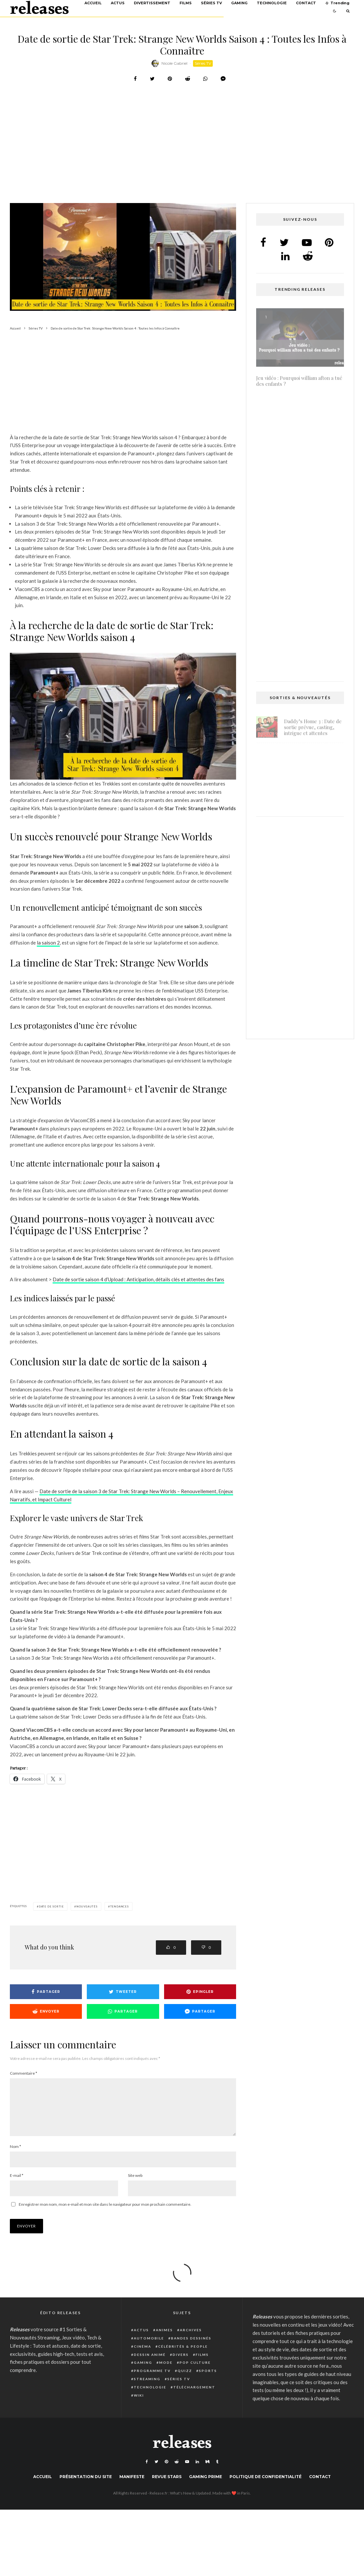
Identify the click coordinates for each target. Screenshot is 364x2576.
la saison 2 (48, 943)
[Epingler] (170, 78)
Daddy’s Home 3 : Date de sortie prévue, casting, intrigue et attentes (313, 734)
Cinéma (142, 2357)
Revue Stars (167, 2487)
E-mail (16, 2185)
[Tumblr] (217, 2472)
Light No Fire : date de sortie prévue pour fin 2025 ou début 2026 (309, 766)
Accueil (93, 3)
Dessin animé (150, 2365)
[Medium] (207, 2472)
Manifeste (131, 2487)
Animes (164, 2340)
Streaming (147, 2389)
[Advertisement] (168, 154)
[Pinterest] (166, 2472)
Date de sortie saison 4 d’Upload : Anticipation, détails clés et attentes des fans (138, 1279)
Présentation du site (86, 2487)
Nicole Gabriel (174, 63)
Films (186, 3)
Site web (135, 2185)
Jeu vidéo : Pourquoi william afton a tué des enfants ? (299, 388)
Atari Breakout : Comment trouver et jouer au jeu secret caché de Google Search (297, 570)
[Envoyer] (187, 78)
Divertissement (152, 3)
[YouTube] (187, 2472)
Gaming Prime (205, 2487)
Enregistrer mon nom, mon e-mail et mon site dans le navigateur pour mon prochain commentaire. (105, 2214)
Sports (208, 2381)
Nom (15, 2156)
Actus (118, 3)
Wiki (139, 2406)
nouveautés (87, 1906)
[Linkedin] (197, 2472)
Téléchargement (194, 2398)
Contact (306, 3)
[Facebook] (146, 2472)
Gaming (239, 3)
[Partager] (135, 78)
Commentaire (23, 2073)
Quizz (185, 2381)
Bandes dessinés (191, 2349)
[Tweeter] (152, 78)
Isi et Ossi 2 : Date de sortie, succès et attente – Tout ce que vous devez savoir (300, 477)
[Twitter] (156, 2472)
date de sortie (51, 1906)
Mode (166, 2373)
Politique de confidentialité (266, 2487)
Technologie (272, 3)
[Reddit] (176, 2472)
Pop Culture (195, 2373)
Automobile (149, 2349)
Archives (191, 2340)
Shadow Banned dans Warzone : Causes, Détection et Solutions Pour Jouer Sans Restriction (309, 803)
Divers (181, 2365)
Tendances (119, 1906)
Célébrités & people (183, 2357)
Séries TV (211, 3)
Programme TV (152, 2381)
